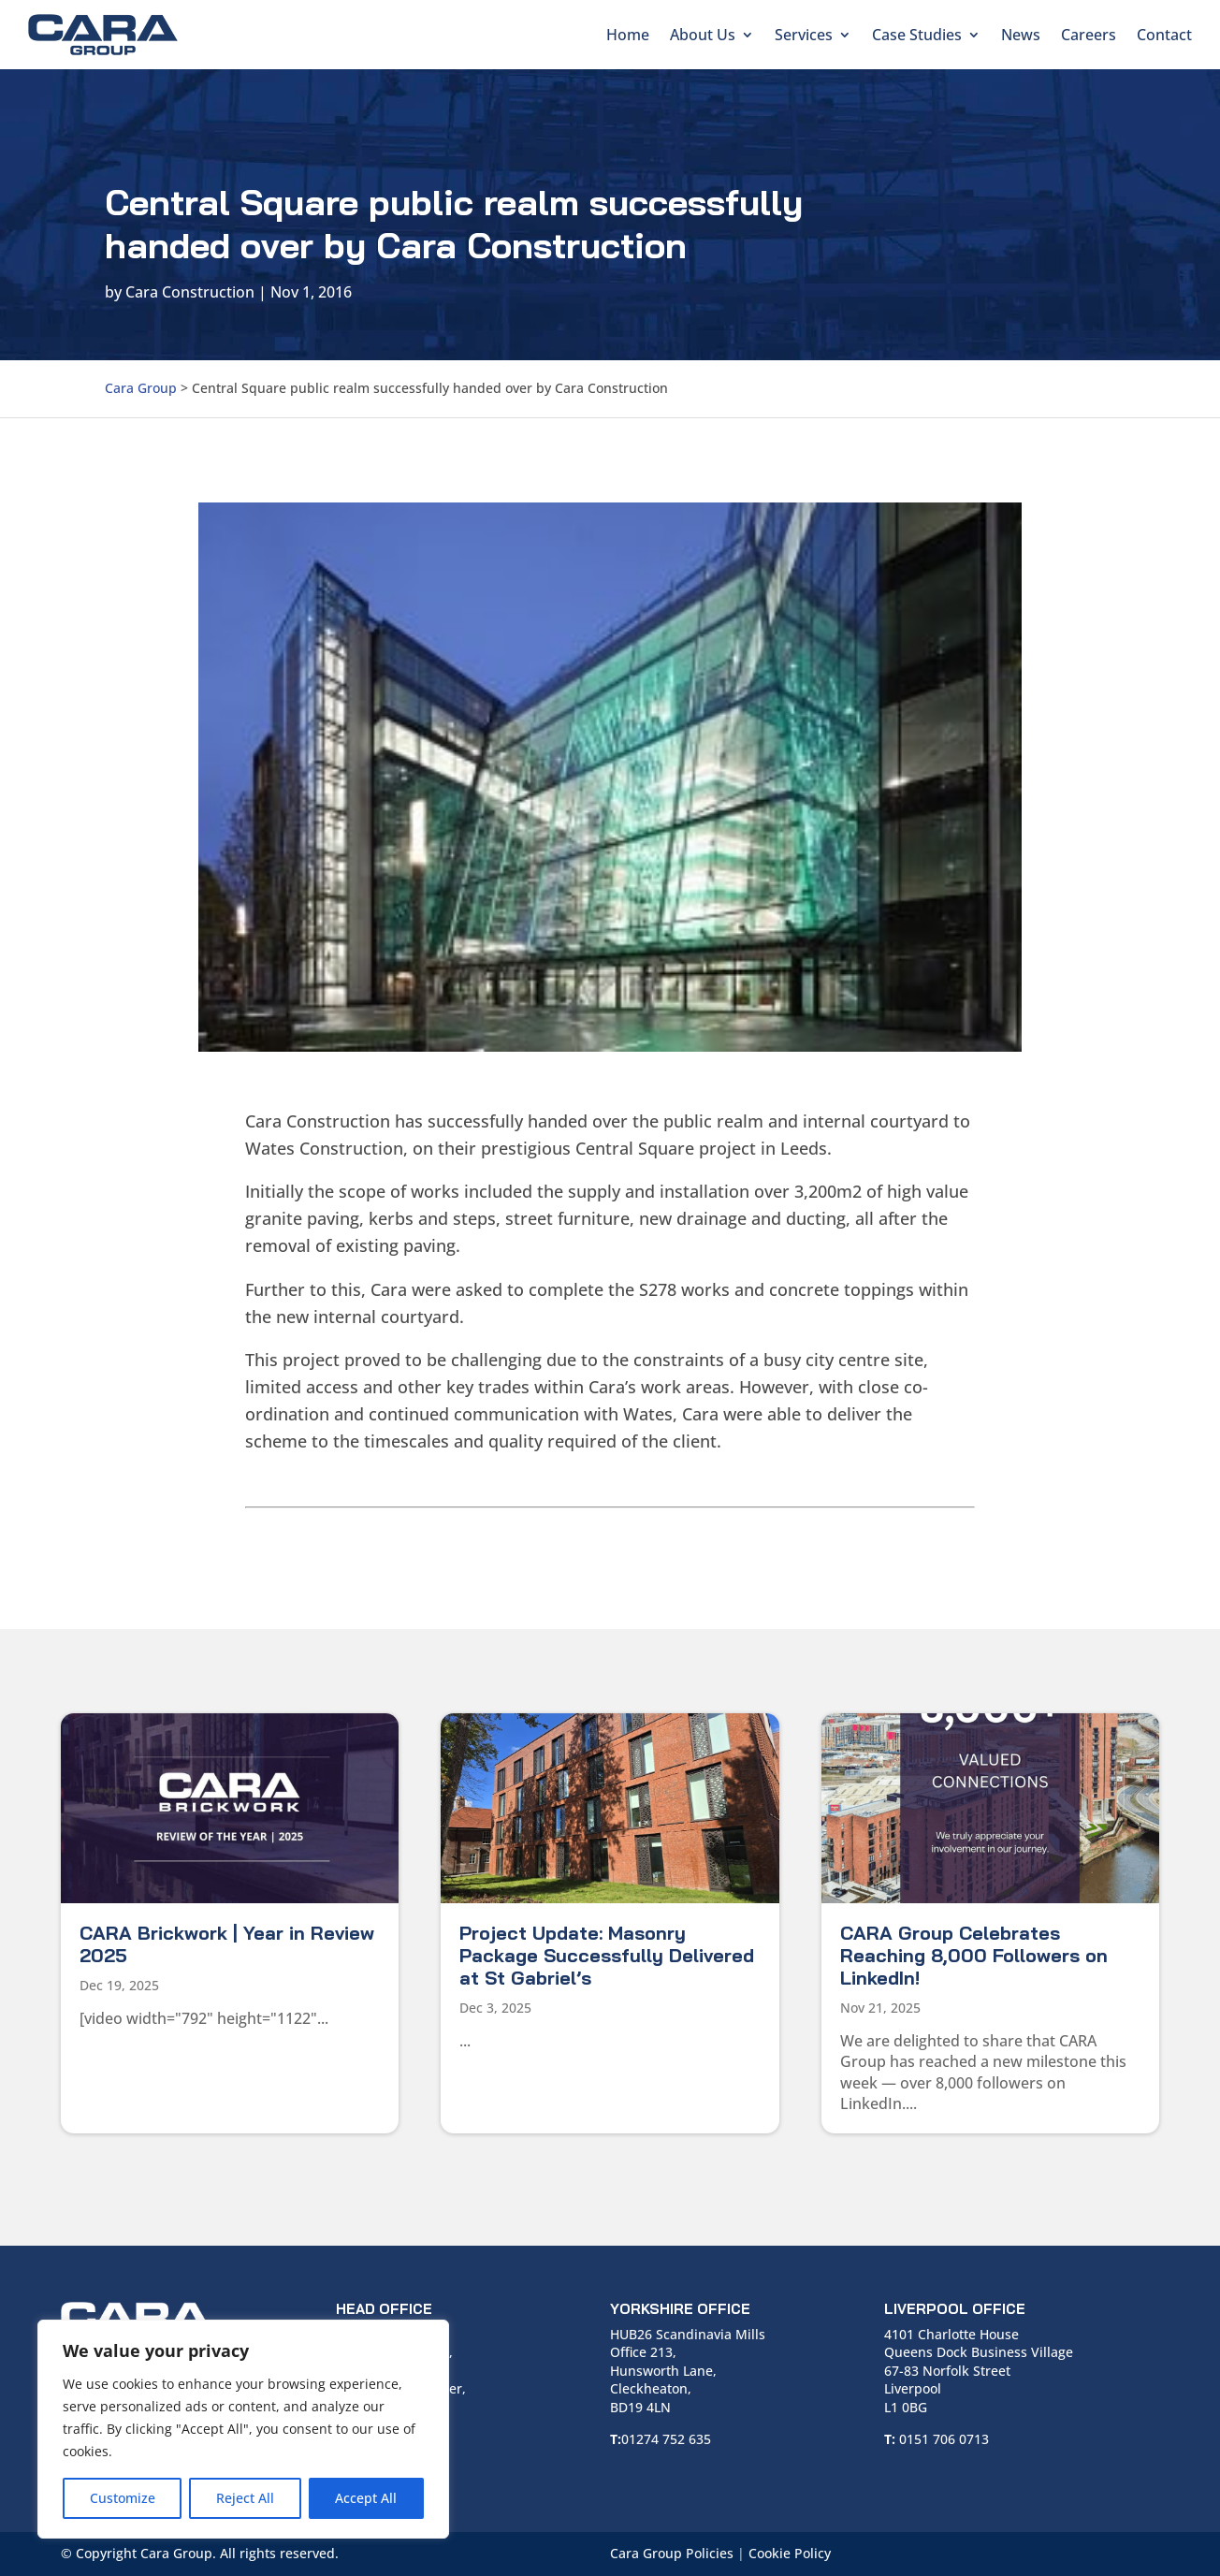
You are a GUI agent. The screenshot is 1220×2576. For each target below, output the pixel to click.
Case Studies (917, 34)
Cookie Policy (789, 2553)
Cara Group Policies (671, 2553)
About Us (702, 34)
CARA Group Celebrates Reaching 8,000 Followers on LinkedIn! (974, 1955)
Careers (1088, 34)
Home (627, 34)
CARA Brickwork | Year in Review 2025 (227, 1944)
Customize (122, 2498)
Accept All (366, 2498)
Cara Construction (189, 292)
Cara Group (141, 388)
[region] (243, 2429)
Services (804, 34)
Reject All (245, 2498)
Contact (1164, 34)
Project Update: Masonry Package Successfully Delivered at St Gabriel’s (606, 1955)
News (1020, 34)
